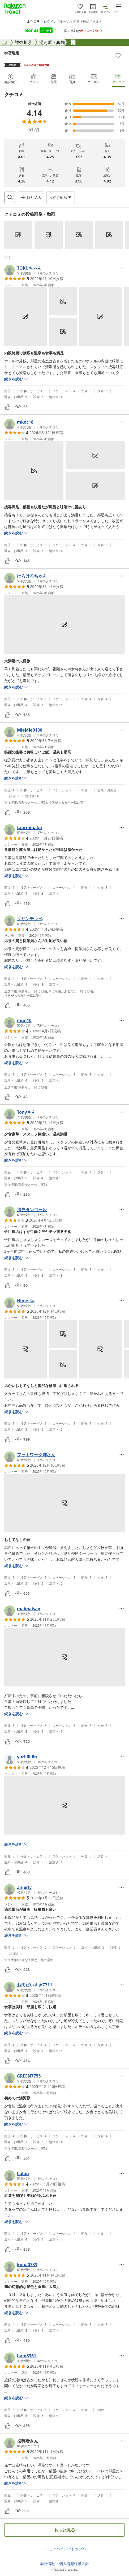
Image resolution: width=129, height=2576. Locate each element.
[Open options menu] (60, 197)
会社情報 (47, 2564)
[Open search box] (10, 197)
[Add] (118, 55)
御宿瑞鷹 (11, 52)
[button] (18, 235)
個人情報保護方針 (74, 2564)
